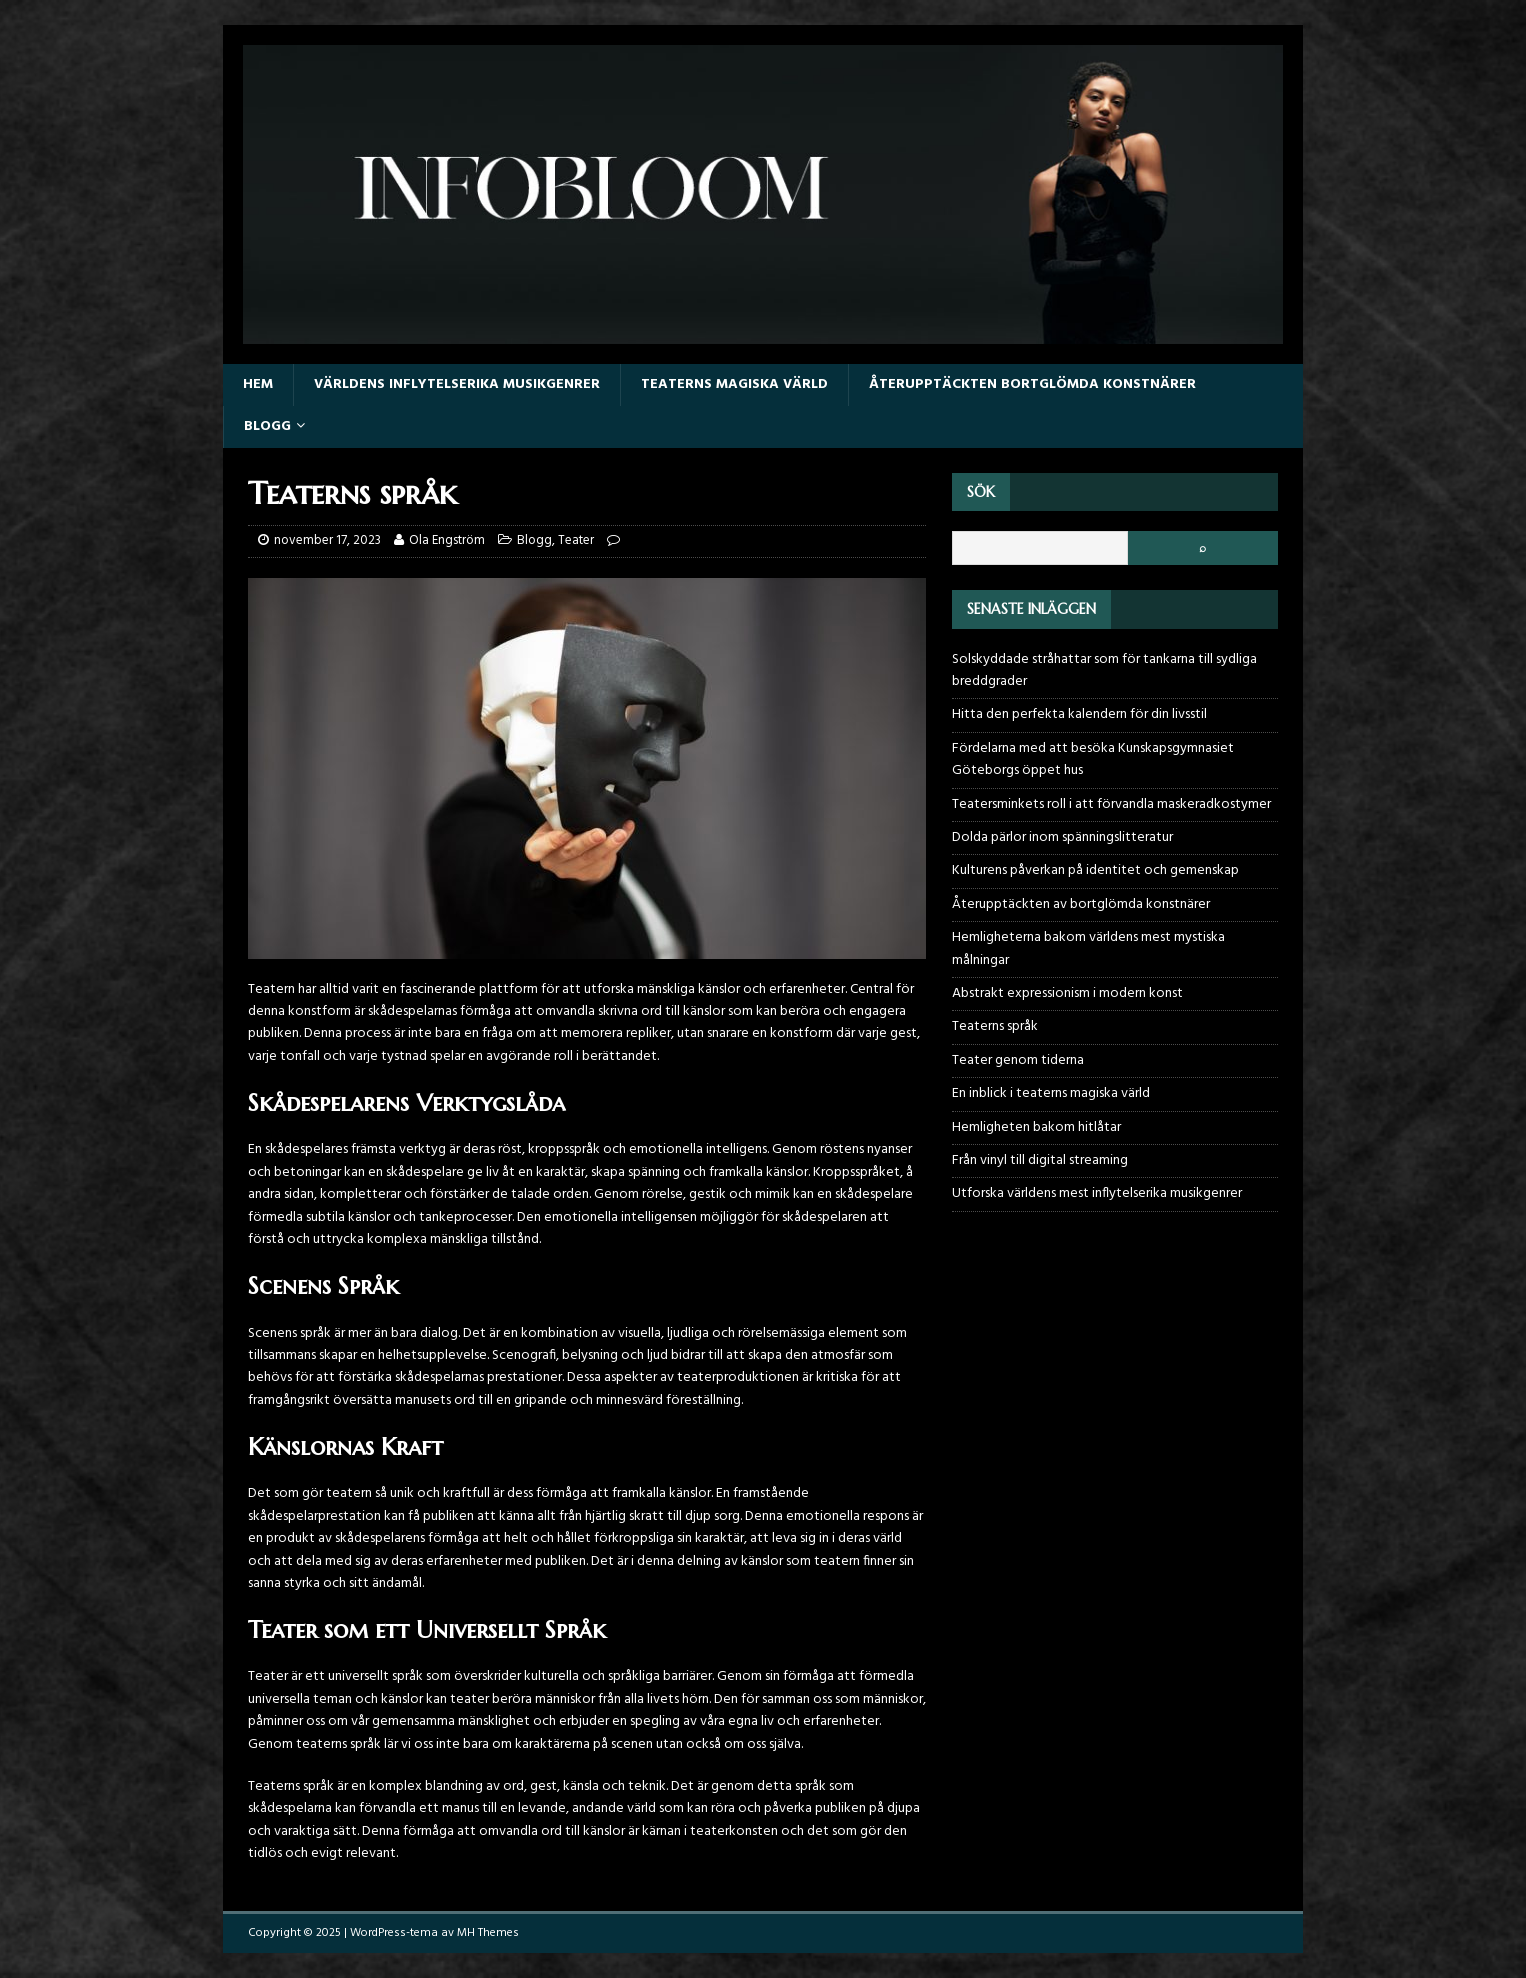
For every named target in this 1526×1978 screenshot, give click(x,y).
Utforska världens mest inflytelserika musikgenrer (1097, 1193)
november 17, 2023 (327, 540)
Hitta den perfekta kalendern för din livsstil (1079, 714)
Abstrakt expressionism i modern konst (1067, 993)
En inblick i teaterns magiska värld (1051, 1093)
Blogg (267, 426)
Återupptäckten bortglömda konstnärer (1032, 384)
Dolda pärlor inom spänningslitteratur (1062, 837)
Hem (258, 384)
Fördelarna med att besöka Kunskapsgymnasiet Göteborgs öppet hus (1093, 759)
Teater (576, 540)
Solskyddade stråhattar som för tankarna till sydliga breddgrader (1104, 670)
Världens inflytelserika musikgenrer (457, 384)
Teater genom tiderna (1018, 1060)
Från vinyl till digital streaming (1040, 1160)
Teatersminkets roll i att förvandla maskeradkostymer (1111, 804)
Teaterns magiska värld (734, 384)
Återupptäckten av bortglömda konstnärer (1081, 904)
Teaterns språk (995, 1026)
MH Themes (488, 1933)
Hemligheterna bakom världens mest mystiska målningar (1088, 948)
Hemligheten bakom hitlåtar (1036, 1127)
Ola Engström (447, 540)
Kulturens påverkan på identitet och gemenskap (1095, 870)
